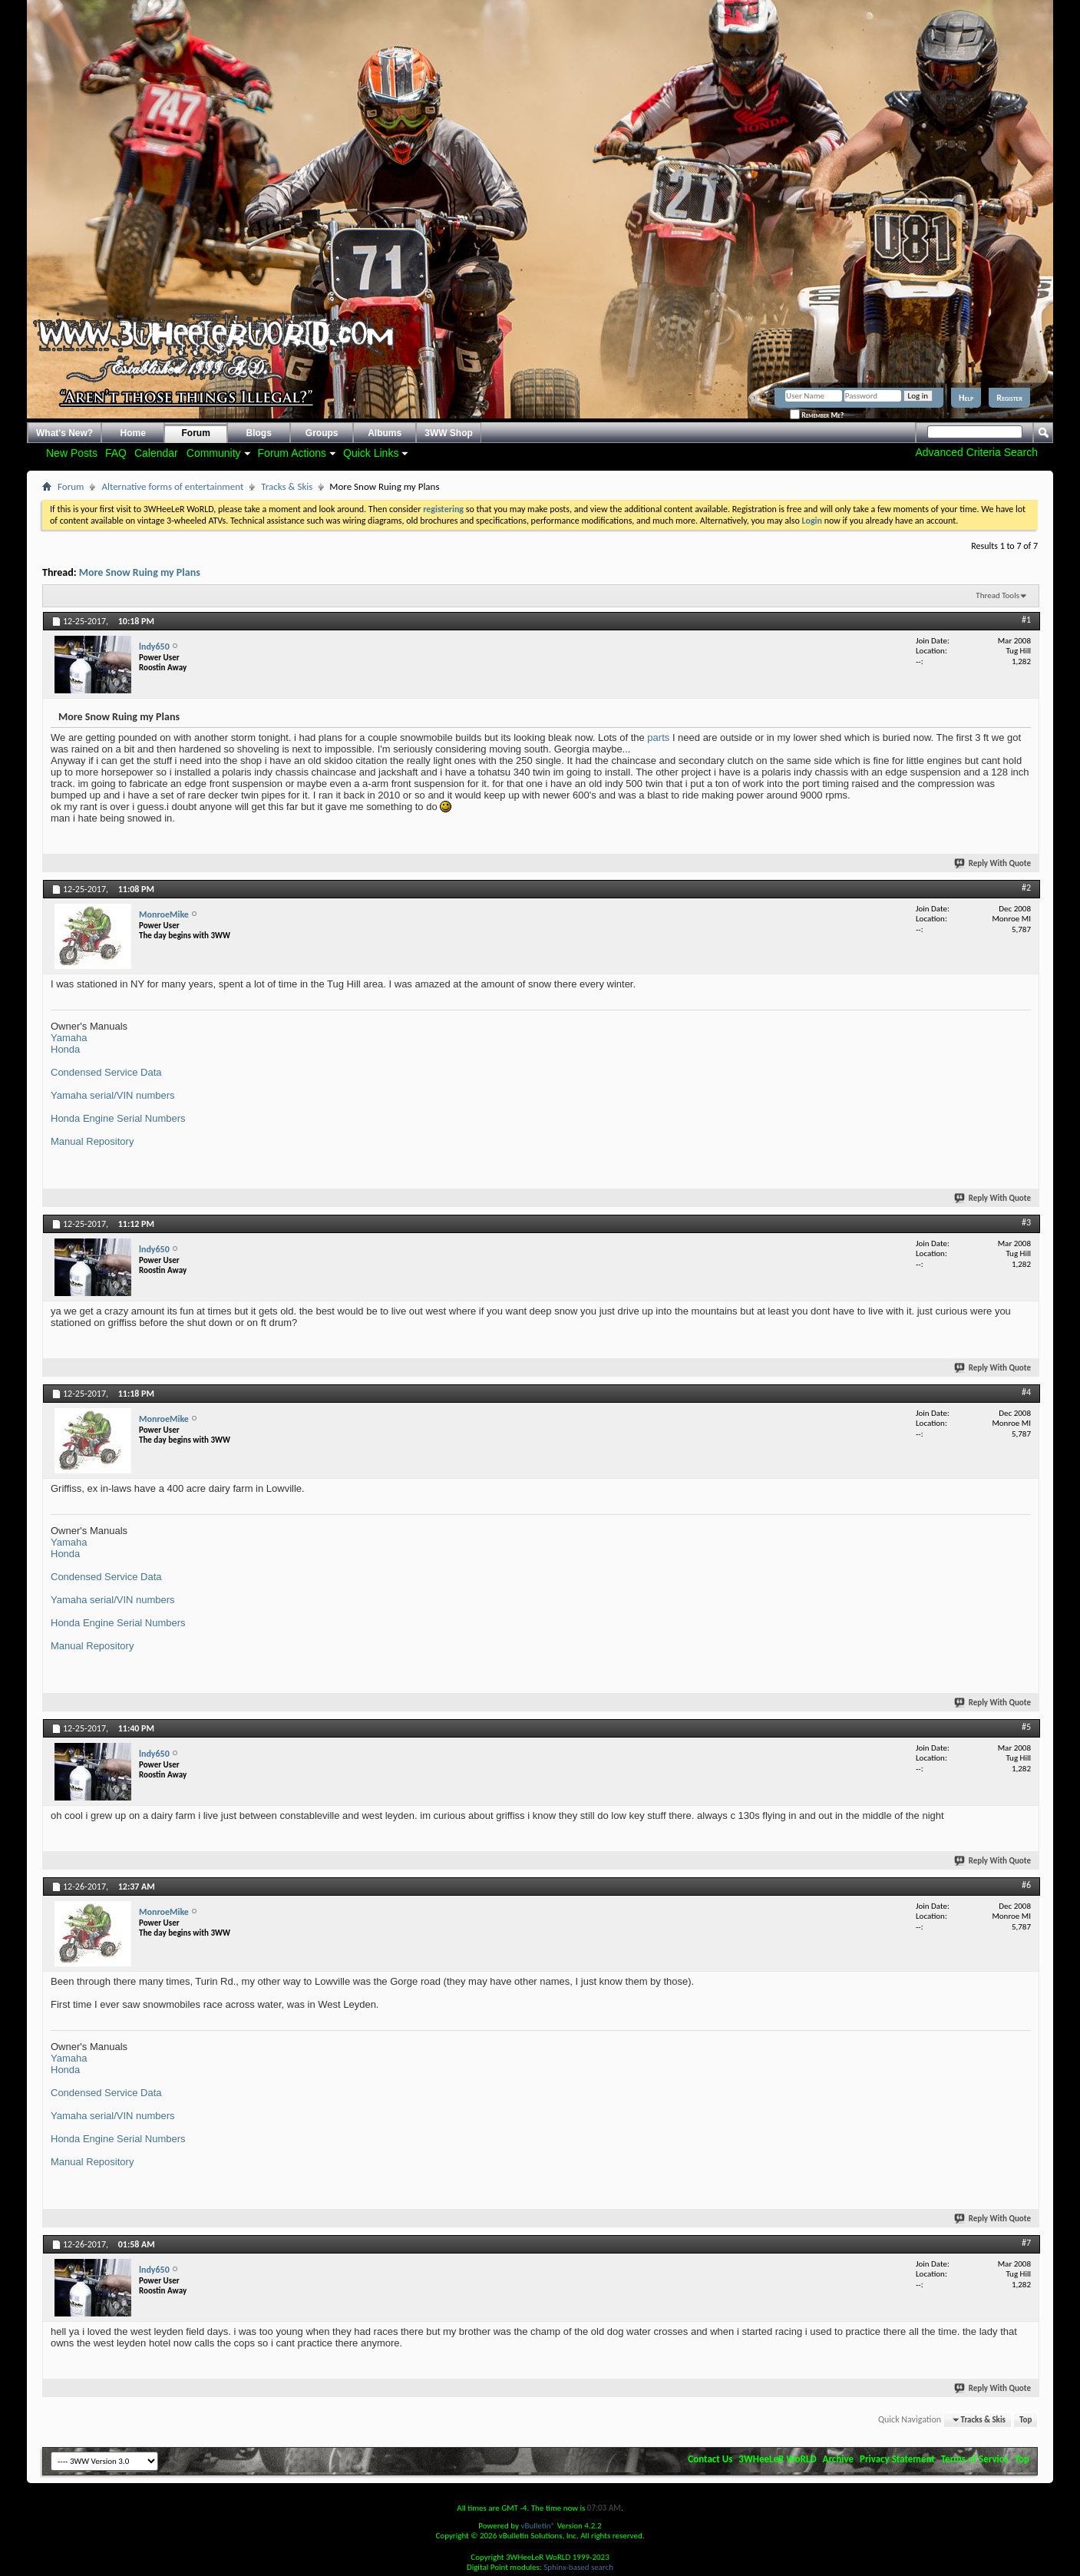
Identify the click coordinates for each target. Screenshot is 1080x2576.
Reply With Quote (993, 863)
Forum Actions (292, 453)
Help (966, 397)
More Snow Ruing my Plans (139, 572)
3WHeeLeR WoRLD (777, 2459)
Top (1025, 2420)
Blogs (259, 433)
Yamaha (69, 1037)
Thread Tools (997, 595)
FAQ (116, 453)
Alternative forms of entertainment (172, 486)
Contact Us (710, 2459)
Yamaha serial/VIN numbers (113, 1095)
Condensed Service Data (106, 1072)
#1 (1026, 619)
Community (214, 453)
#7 (1026, 2242)
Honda (65, 1049)
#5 (1026, 1726)
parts (658, 737)
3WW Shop (448, 433)
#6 (1026, 1885)
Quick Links (370, 453)
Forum (196, 433)
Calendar (156, 453)
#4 (1026, 1392)
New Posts (71, 453)
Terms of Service (975, 2459)
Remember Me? (817, 415)
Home (133, 433)
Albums (384, 433)
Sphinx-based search (578, 2567)
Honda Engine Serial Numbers (118, 1118)
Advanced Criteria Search (976, 452)
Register (1009, 397)
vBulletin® (537, 2526)
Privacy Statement (897, 2459)
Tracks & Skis (286, 486)
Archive (838, 2459)
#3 (1026, 1222)
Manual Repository (92, 1141)
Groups (322, 433)
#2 (1026, 887)
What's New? (64, 433)
